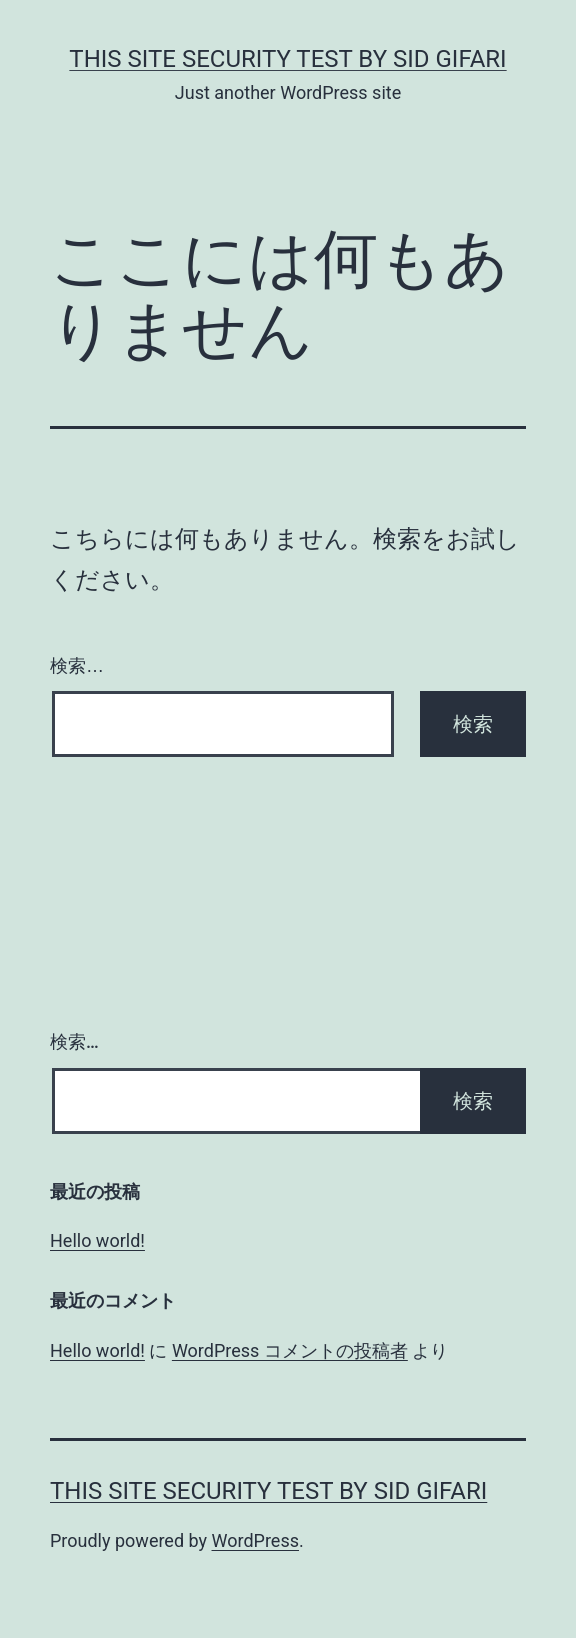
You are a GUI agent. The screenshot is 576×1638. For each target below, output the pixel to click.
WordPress (255, 1540)
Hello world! (97, 1240)
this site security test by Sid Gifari (287, 59)
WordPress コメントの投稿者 (290, 1350)
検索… (77, 666)
